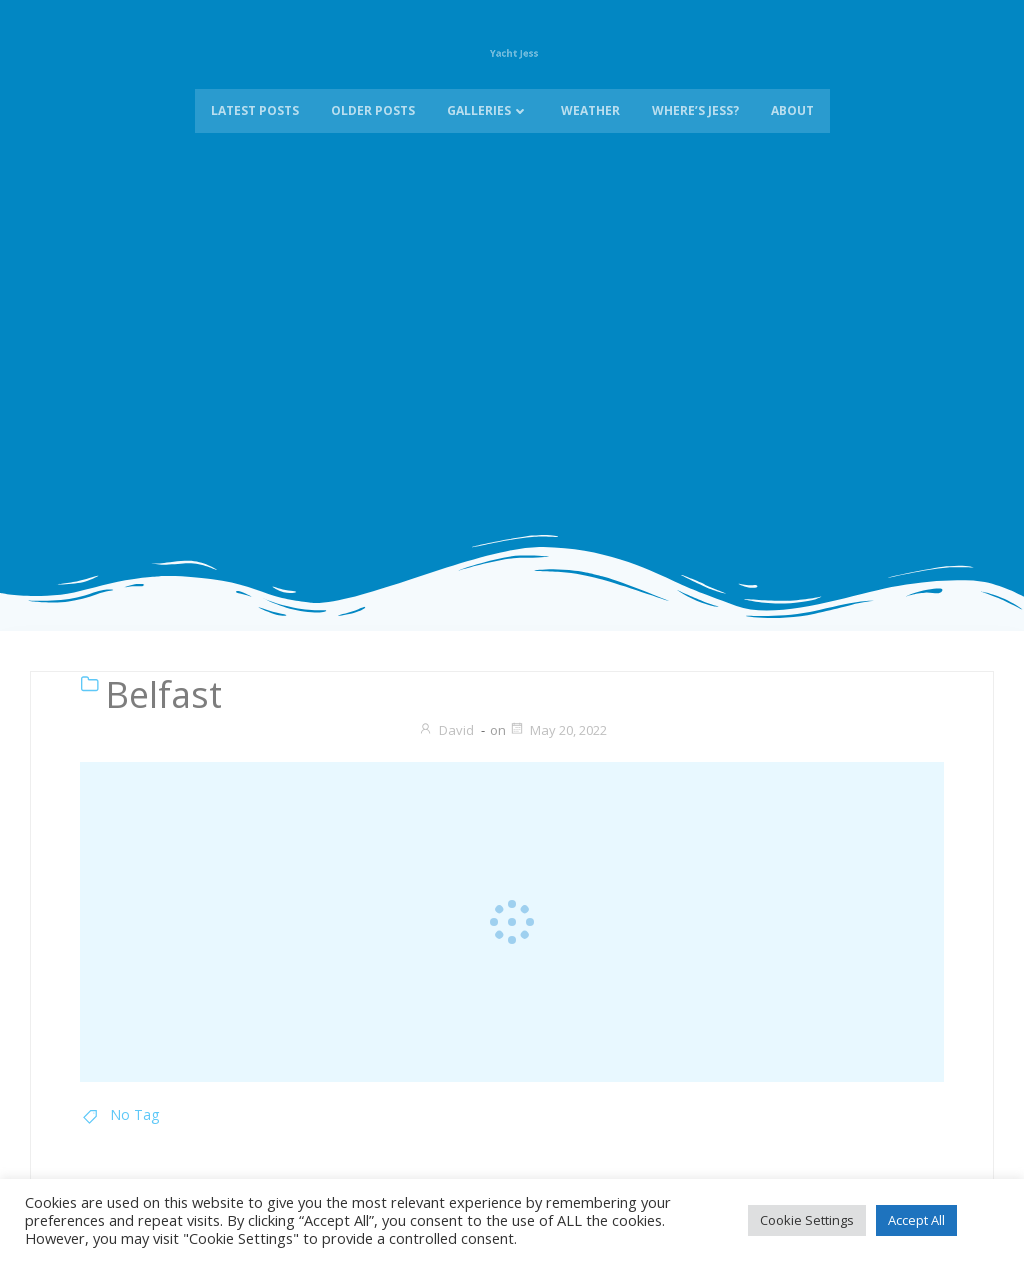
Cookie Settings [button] (807, 1220)
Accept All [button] (916, 1220)
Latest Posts (255, 128)
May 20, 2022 (558, 730)
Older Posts (373, 128)
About (792, 128)
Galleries (488, 128)
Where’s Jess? (695, 128)
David (446, 730)
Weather (590, 128)
